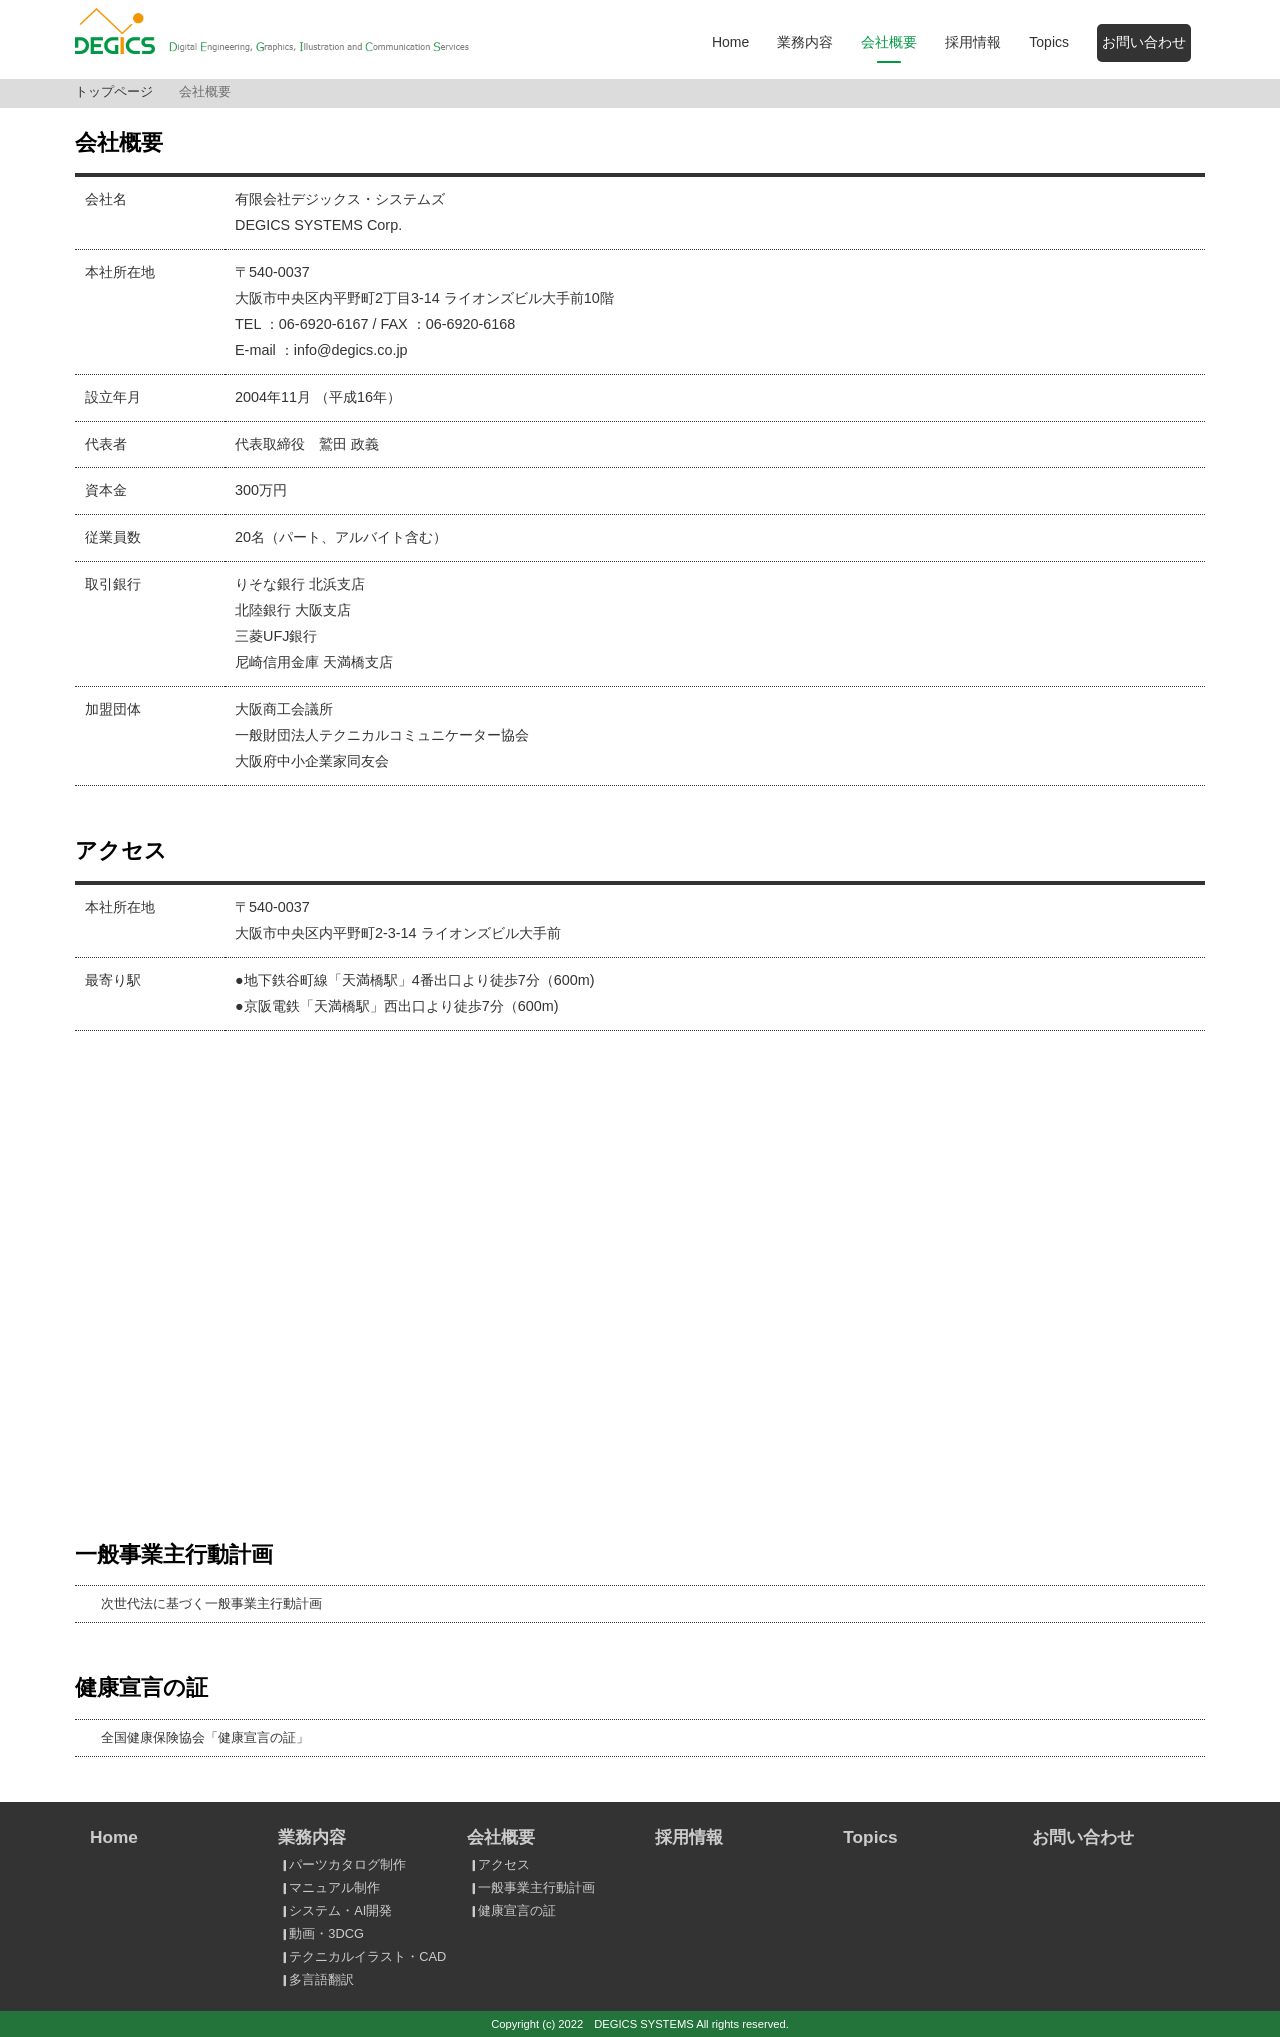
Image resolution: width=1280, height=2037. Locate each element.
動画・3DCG (320, 1933)
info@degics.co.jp (351, 350)
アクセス (498, 1864)
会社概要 (889, 42)
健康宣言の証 (511, 1910)
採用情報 (973, 42)
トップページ (114, 91)
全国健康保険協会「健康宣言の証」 (205, 1737)
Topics (1049, 42)
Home (730, 42)
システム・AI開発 (334, 1910)
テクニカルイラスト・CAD (361, 1956)
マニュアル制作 (328, 1887)
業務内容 (805, 42)
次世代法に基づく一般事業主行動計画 (211, 1603)
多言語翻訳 (315, 1979)
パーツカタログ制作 (341, 1864)
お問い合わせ (1144, 42)
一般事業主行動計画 (530, 1887)
